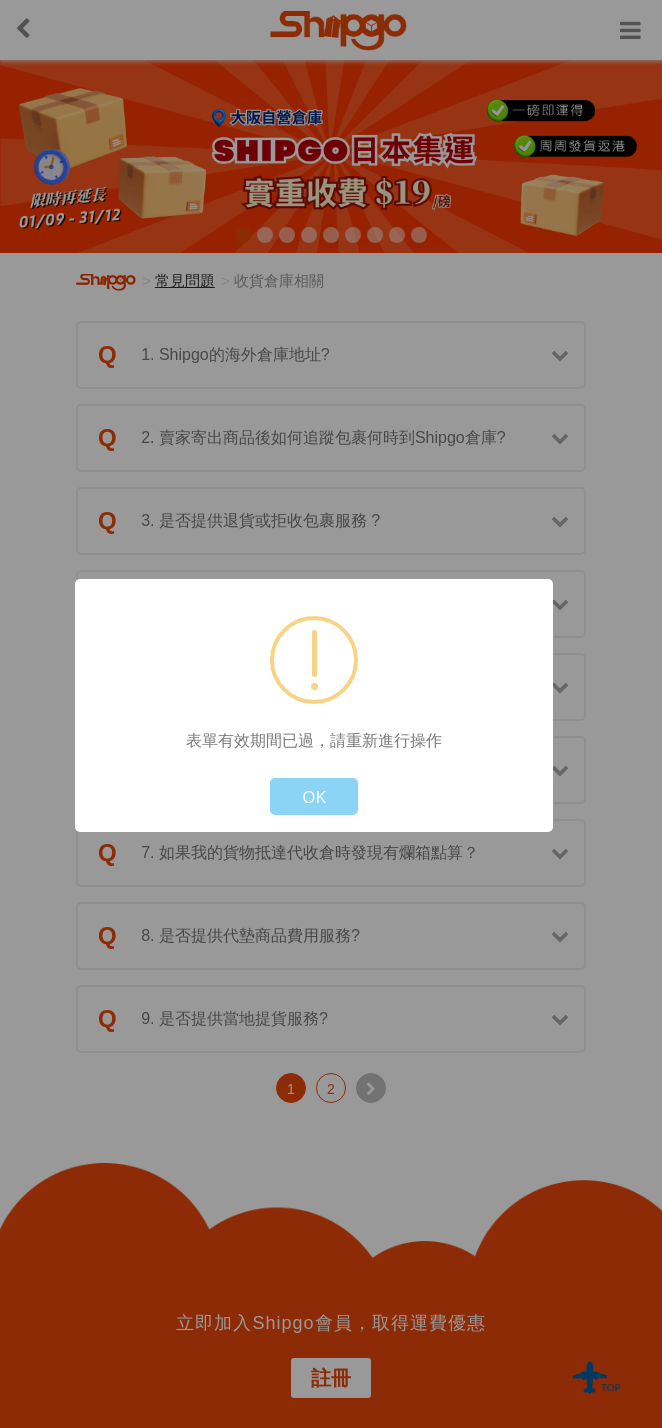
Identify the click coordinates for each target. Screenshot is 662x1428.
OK (314, 796)
